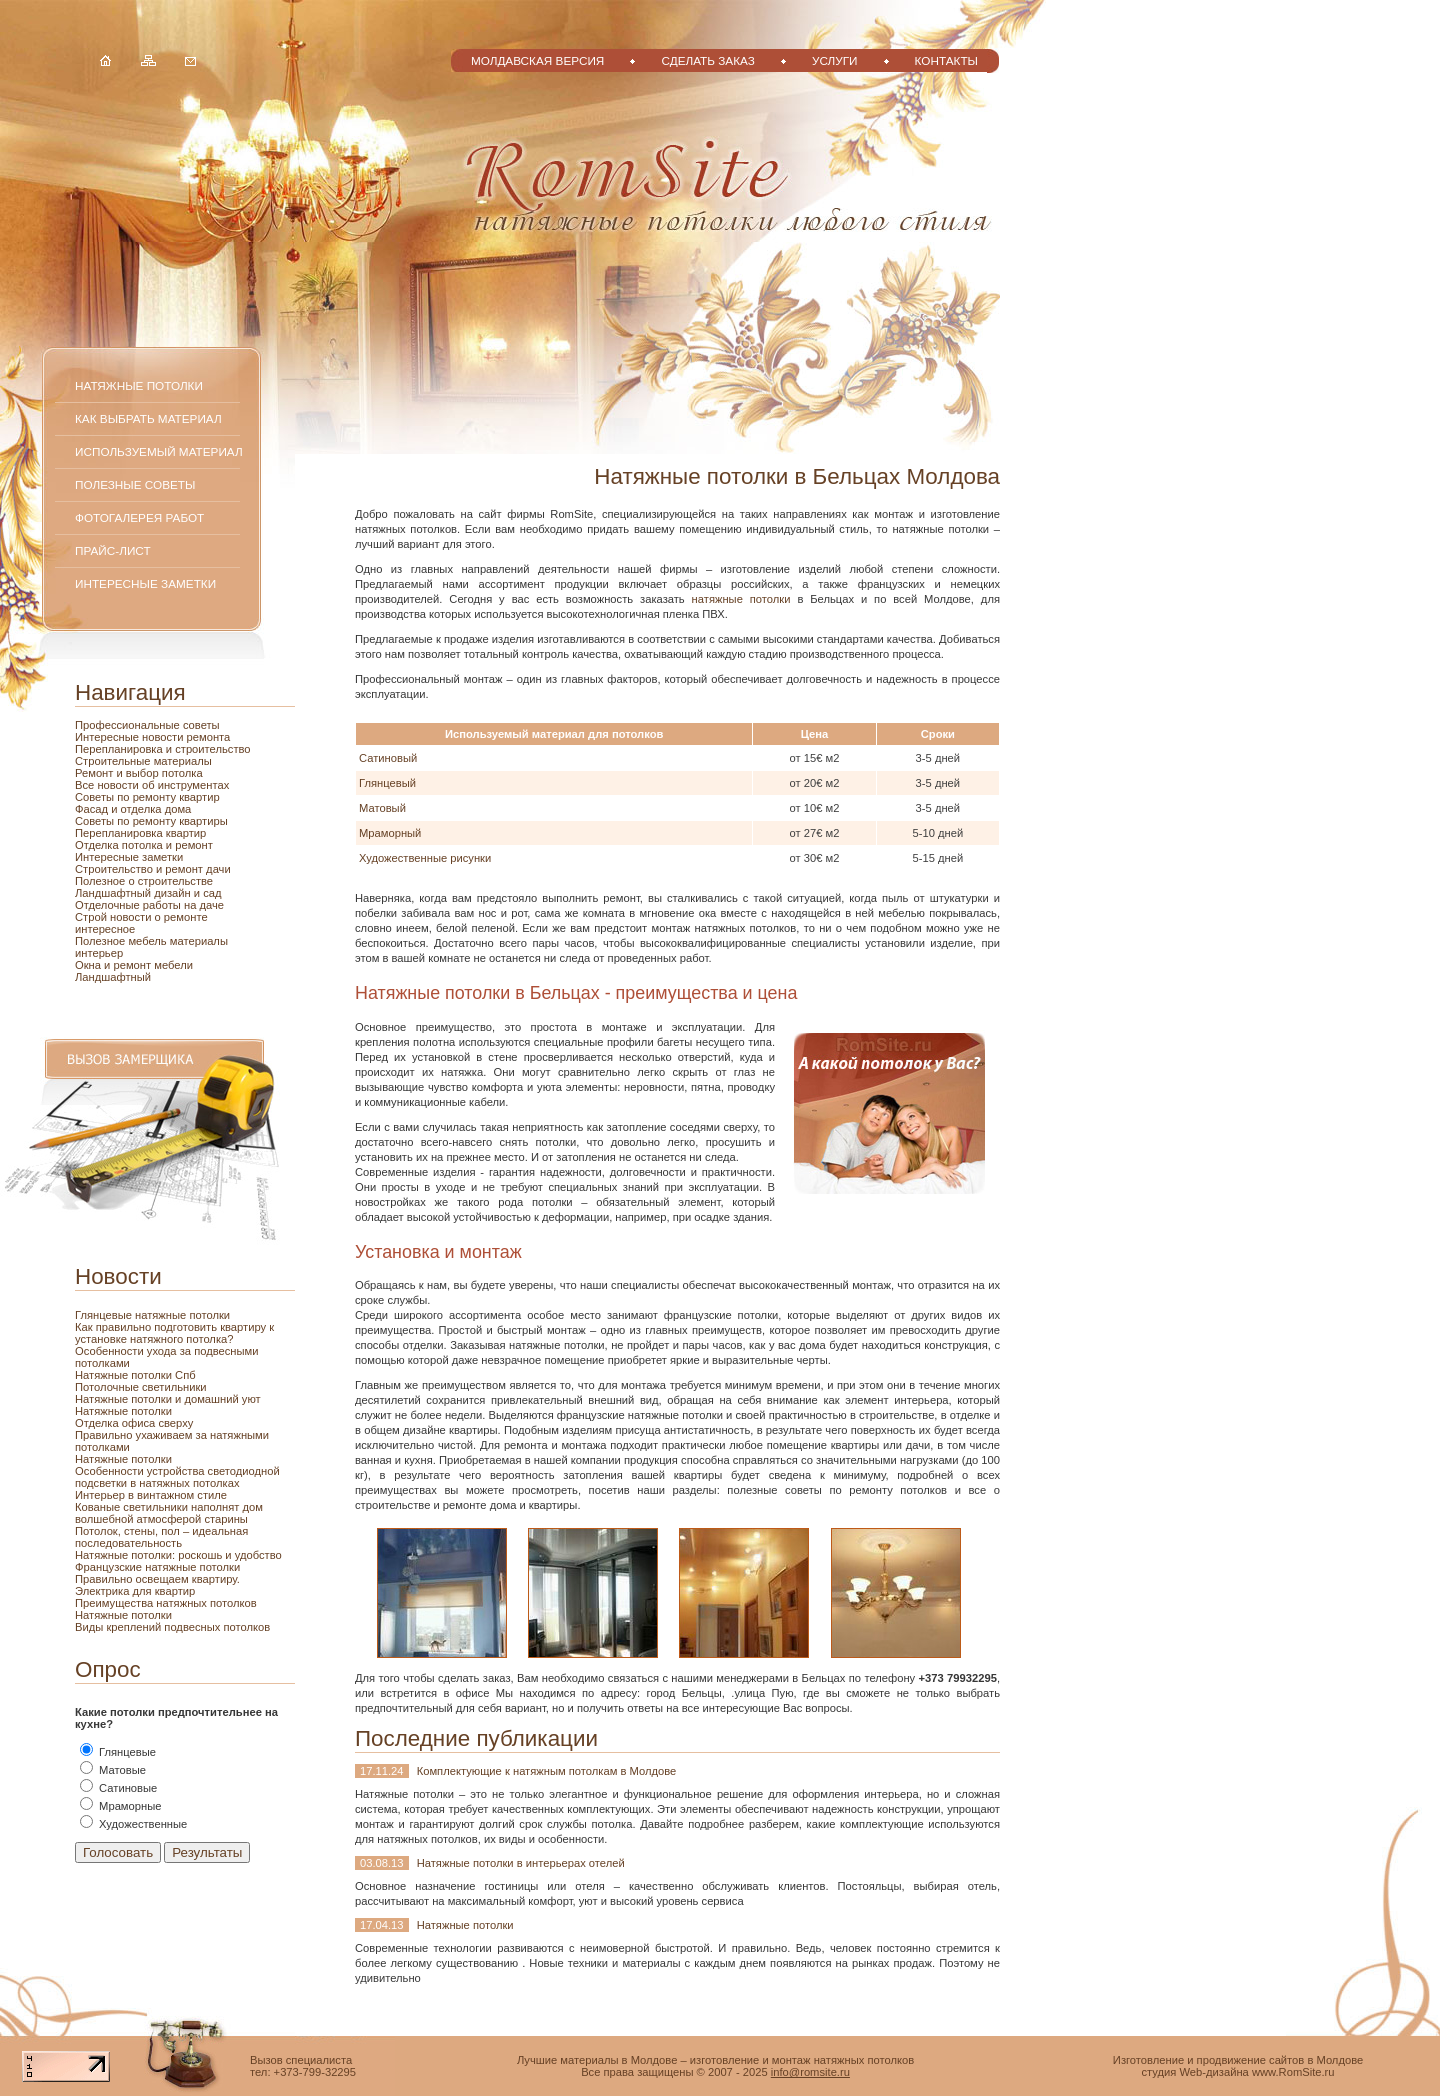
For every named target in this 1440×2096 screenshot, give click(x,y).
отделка (143, 809)
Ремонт (96, 773)
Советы (96, 797)
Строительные (114, 761)
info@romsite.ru (810, 2072)
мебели (173, 965)
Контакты (946, 60)
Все (86, 785)
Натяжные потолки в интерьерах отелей (521, 1863)
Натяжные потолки (139, 385)
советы (201, 725)
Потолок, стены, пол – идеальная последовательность (161, 1537)
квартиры (203, 821)
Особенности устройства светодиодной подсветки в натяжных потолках (177, 1477)
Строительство (115, 869)
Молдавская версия (537, 60)
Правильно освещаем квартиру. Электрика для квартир (157, 1585)
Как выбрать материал (148, 418)
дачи (218, 869)
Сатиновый (388, 758)
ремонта (209, 737)
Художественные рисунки (425, 858)
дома (178, 809)
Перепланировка (120, 749)
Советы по (104, 821)
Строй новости (115, 917)
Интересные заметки (145, 583)
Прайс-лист (113, 550)
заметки (162, 857)
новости (164, 737)
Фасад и (98, 809)
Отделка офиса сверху (134, 1423)
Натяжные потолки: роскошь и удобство (178, 1555)
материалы (183, 761)
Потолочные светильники (141, 1387)
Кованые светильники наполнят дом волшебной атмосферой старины (169, 1513)
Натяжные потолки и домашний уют (168, 1399)
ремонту (156, 821)
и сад (208, 893)
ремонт (133, 965)
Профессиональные (129, 725)
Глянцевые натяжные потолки (152, 1315)
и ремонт (189, 845)
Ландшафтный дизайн (134, 893)
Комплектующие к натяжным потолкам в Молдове (547, 1771)
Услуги (835, 60)
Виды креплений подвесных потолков (172, 1627)
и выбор (138, 773)
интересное (105, 929)
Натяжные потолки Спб (135, 1375)
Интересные (108, 737)
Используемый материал (159, 451)
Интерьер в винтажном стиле (151, 1495)
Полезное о (106, 881)
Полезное (101, 941)
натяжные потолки (741, 599)
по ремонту (148, 797)
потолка (181, 773)
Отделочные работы (129, 905)
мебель (148, 941)
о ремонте (181, 917)
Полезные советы (135, 484)
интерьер (99, 953)
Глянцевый (387, 783)
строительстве (175, 881)
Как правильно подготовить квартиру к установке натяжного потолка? (174, 1333)
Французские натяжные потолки (157, 1567)
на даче (204, 905)
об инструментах (185, 785)
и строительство (208, 749)
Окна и (94, 965)
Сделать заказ (707, 60)
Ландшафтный (113, 977)
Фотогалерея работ (139, 517)
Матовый (382, 808)
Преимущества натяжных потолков (166, 1603)
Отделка (98, 845)
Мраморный (390, 833)
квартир (199, 797)
